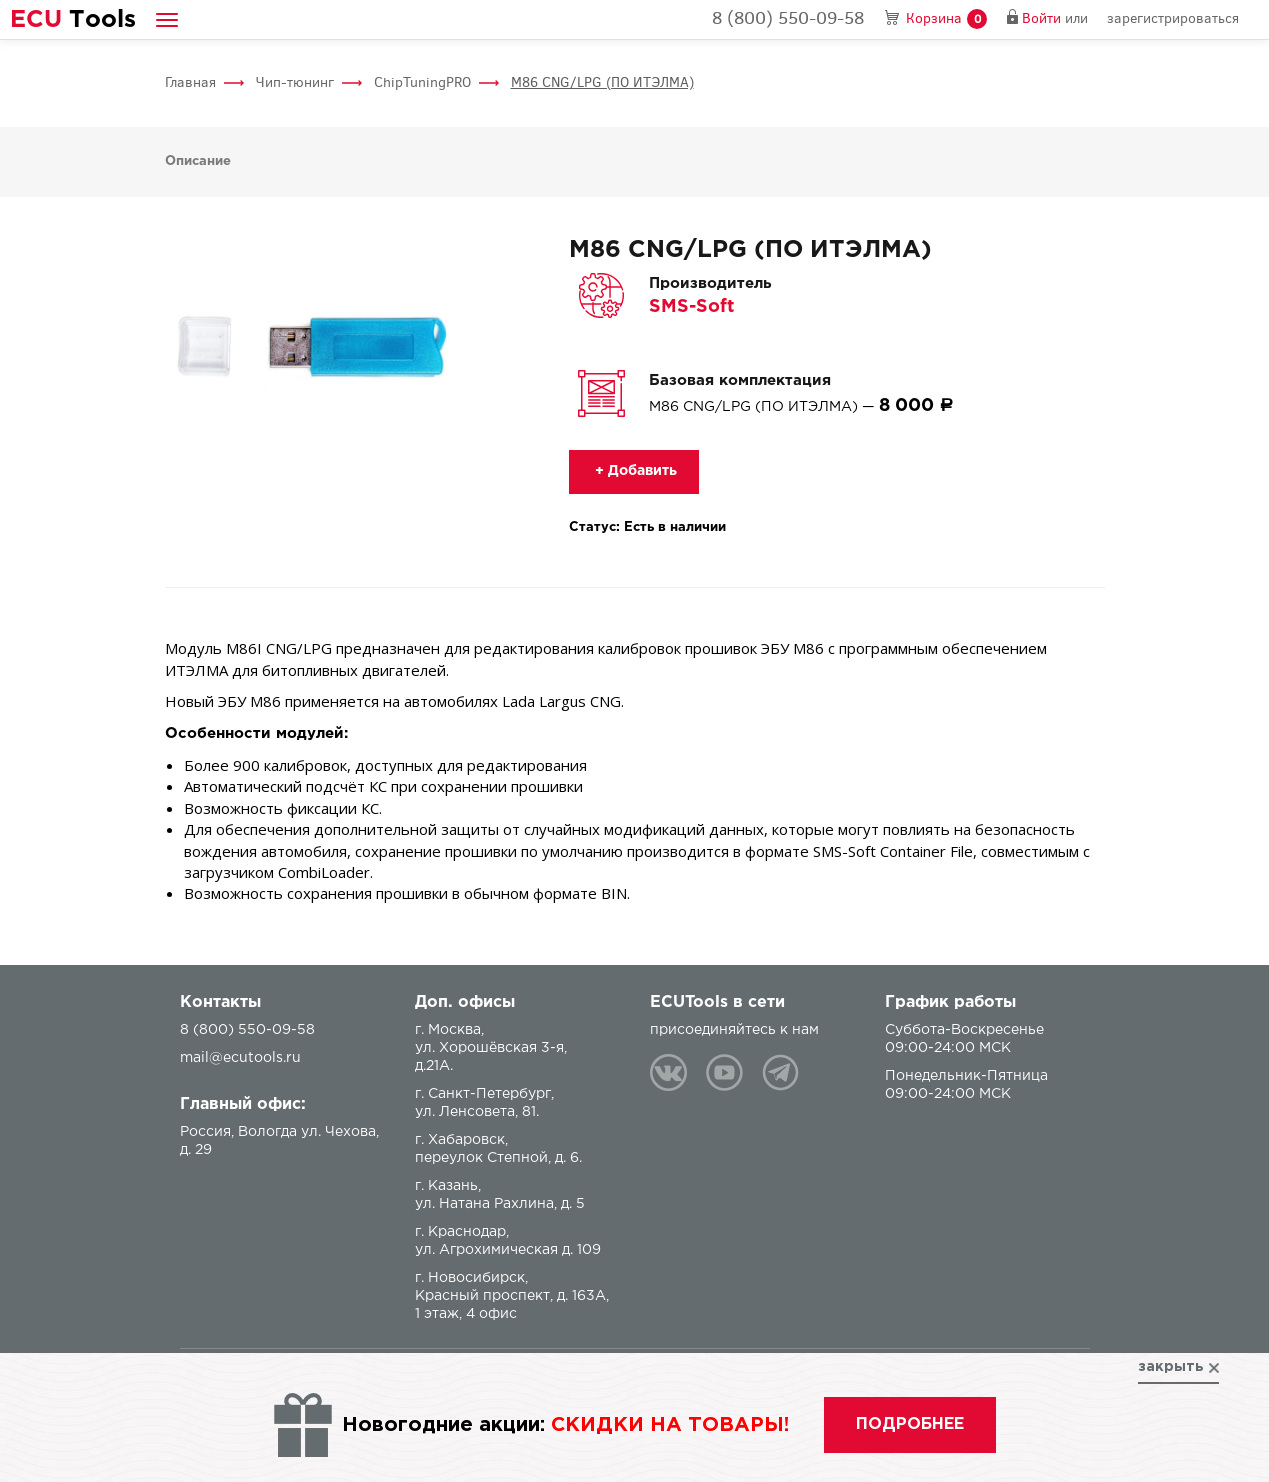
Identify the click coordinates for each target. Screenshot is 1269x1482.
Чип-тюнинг (295, 82)
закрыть (1171, 1367)
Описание (198, 161)
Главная (190, 82)
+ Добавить (634, 471)
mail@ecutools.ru (240, 1058)
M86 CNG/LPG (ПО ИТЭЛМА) (602, 82)
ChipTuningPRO (422, 82)
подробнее (910, 1424)
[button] (167, 19)
